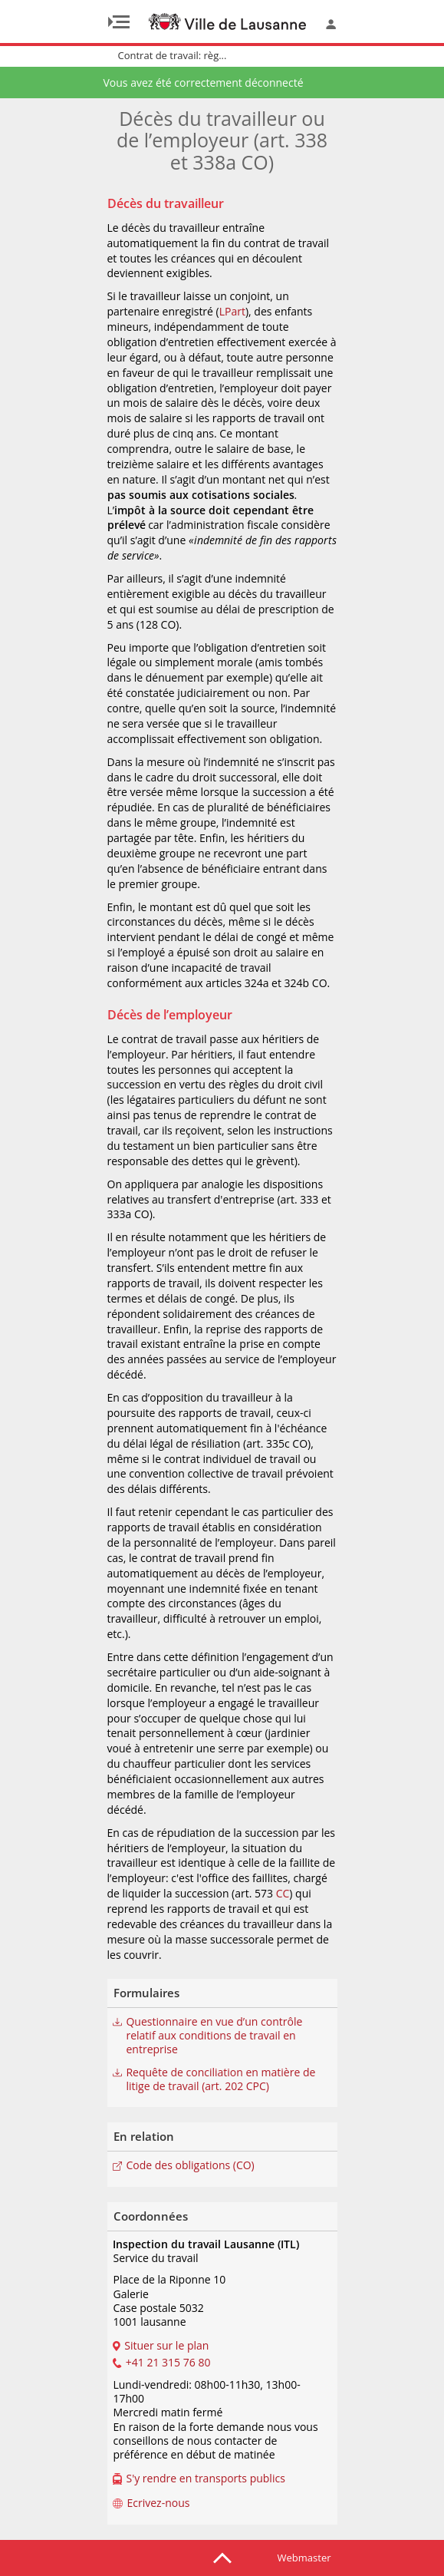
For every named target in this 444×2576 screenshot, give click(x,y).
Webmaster (304, 2557)
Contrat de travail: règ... (172, 55)
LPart (232, 311)
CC (283, 1893)
